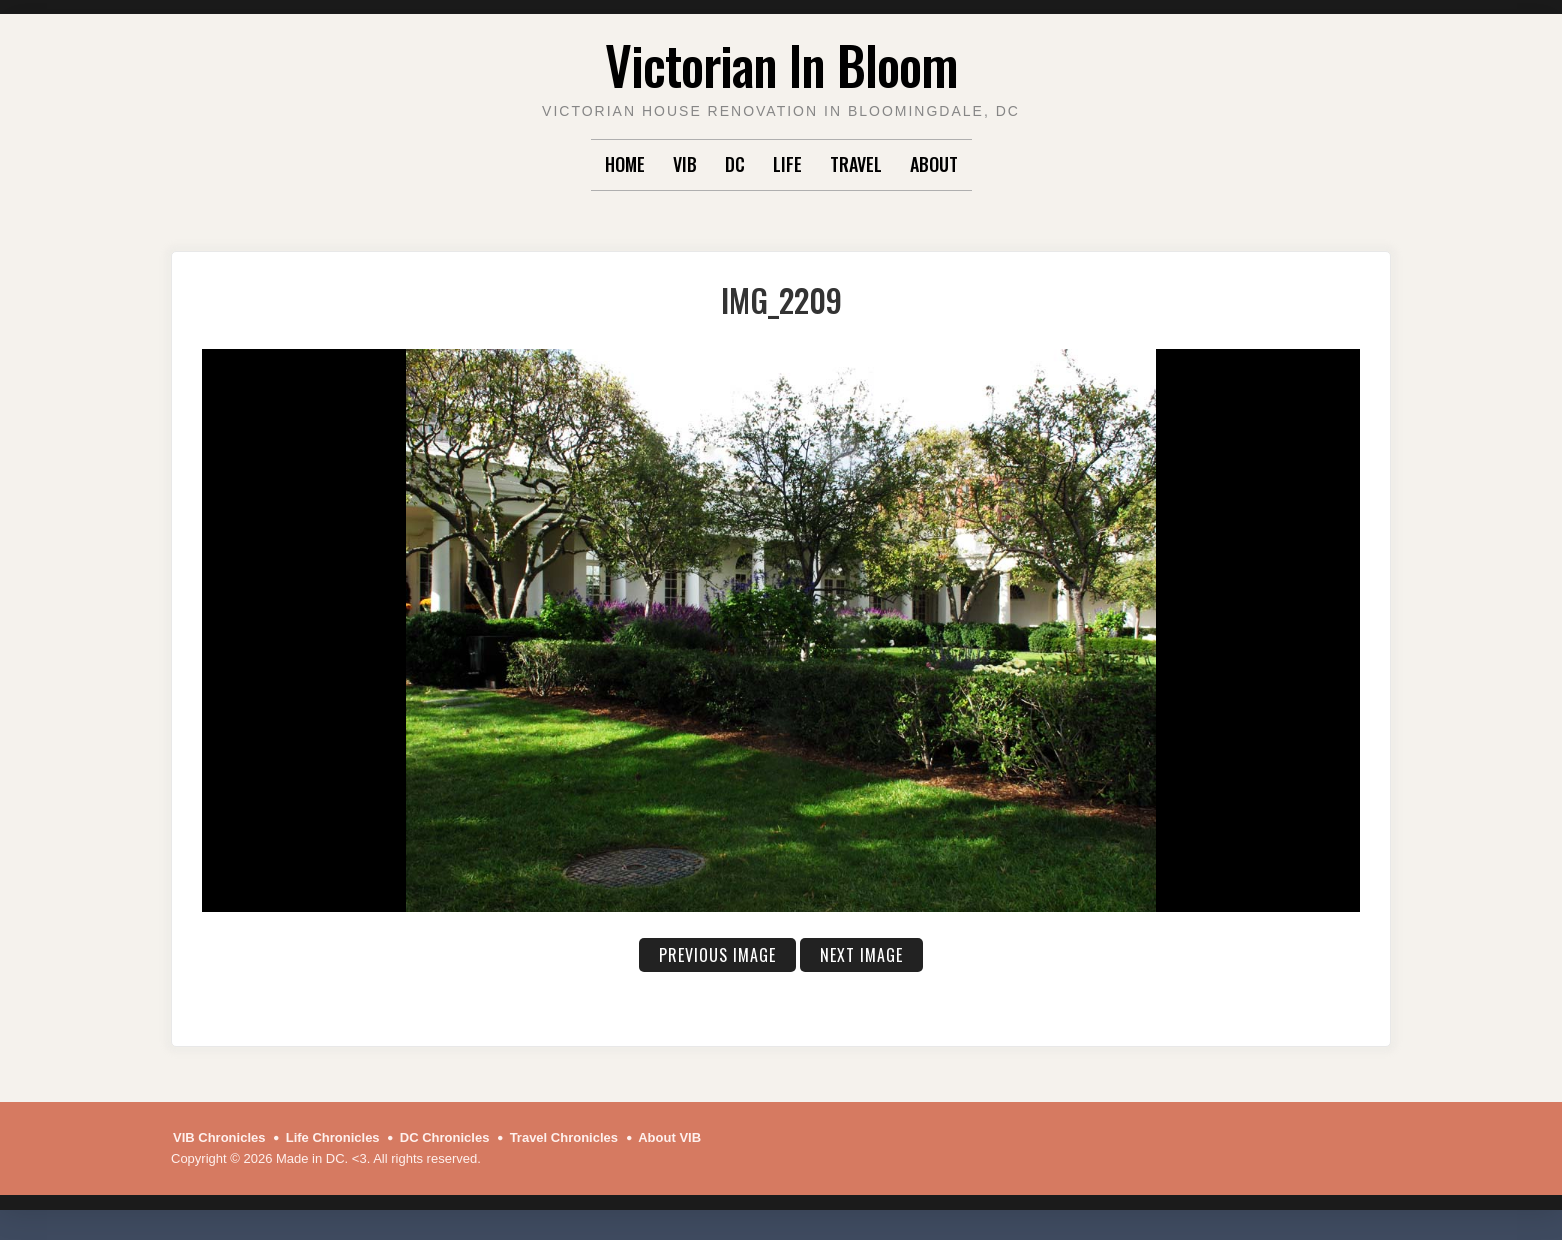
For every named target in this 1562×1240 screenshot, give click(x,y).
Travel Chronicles (564, 1137)
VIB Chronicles (219, 1137)
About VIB (669, 1137)
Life (787, 164)
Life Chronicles (333, 1137)
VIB (685, 164)
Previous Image (717, 955)
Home (625, 164)
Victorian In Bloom (781, 64)
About (934, 164)
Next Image (861, 955)
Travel (856, 164)
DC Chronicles (445, 1137)
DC (735, 164)
